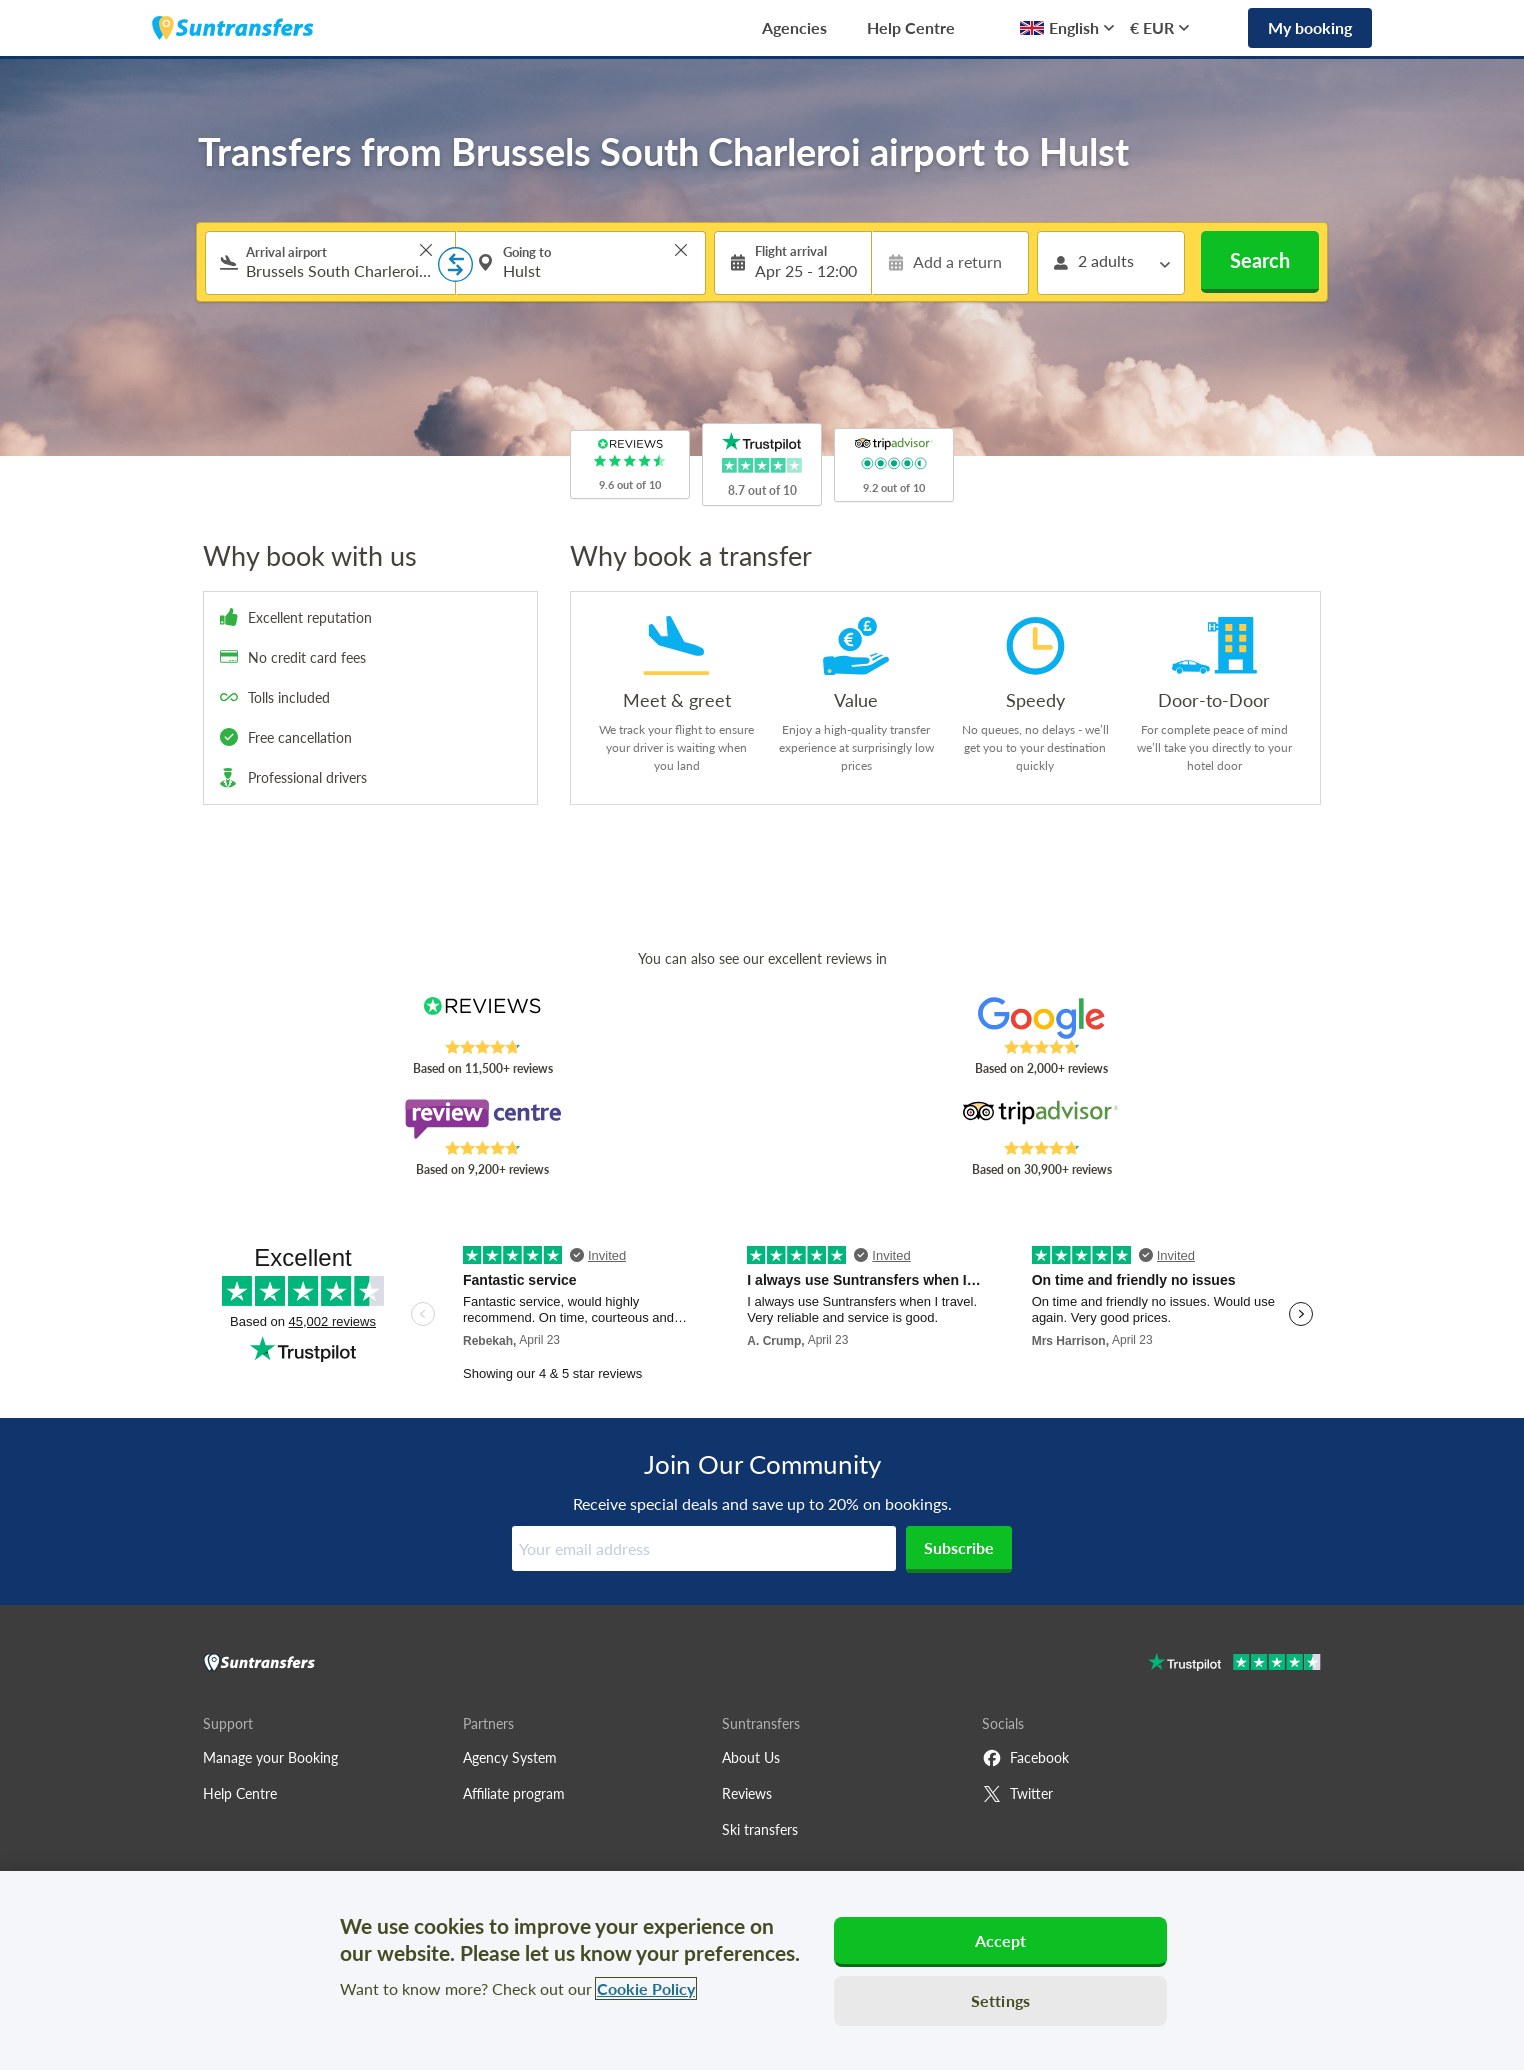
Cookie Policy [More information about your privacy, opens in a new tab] (646, 1988)
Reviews (747, 1793)
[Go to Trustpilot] (1234, 1664)
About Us (751, 1757)
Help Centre (911, 27)
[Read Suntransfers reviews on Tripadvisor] (1041, 1119)
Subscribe (959, 1547)
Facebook (1025, 1758)
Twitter (1017, 1794)
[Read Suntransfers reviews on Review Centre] (482, 1119)
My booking (1310, 27)
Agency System (510, 1757)
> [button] (426, 250)
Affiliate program (514, 1793)
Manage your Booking (270, 1757)
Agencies (794, 27)
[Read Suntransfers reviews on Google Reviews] (1041, 1018)
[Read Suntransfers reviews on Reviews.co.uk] (482, 1018)
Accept (1001, 1940)
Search (1260, 260)
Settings (1000, 2000)
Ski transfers (760, 1829)
